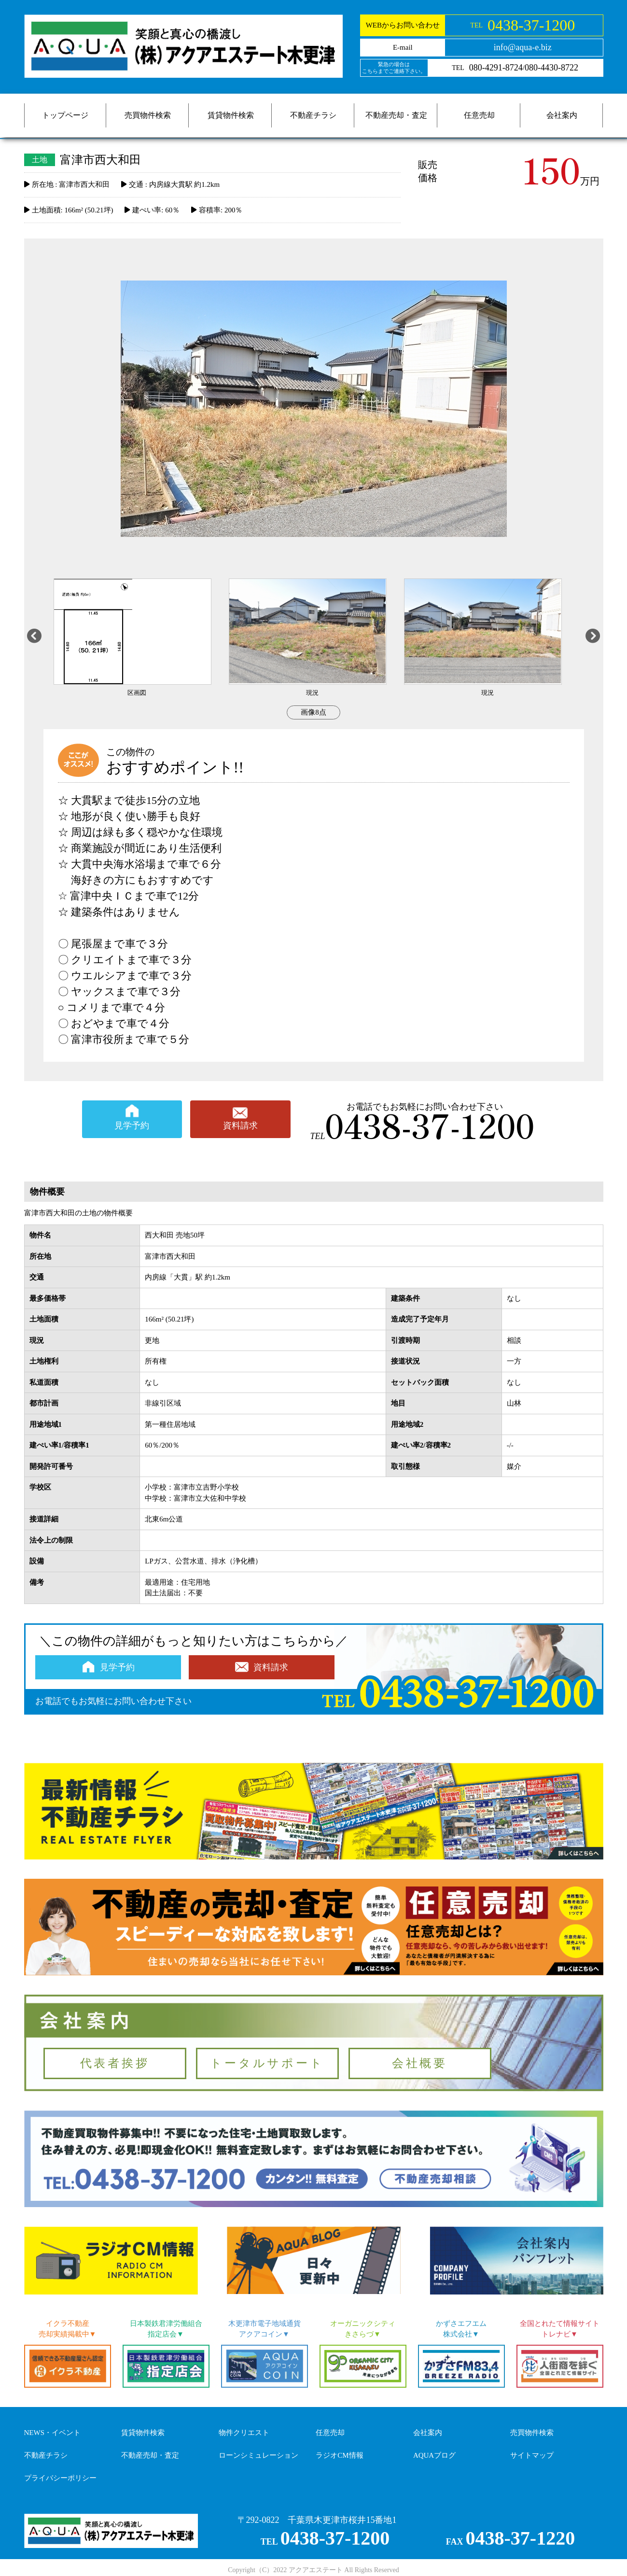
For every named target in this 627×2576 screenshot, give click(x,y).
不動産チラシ (313, 115)
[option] (141, 638)
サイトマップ (532, 2455)
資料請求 (240, 1125)
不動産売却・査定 (396, 115)
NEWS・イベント (52, 2432)
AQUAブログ (434, 2455)
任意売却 (479, 115)
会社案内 (561, 115)
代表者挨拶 (115, 2063)
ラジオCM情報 (339, 2455)
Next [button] (593, 638)
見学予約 (131, 1125)
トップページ (65, 115)
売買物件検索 (148, 115)
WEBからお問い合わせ (403, 25)
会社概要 (419, 2063)
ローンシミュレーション (258, 2455)
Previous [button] (34, 638)
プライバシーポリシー (60, 2478)
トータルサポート (267, 2063)
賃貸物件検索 (231, 115)
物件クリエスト (244, 2432)
